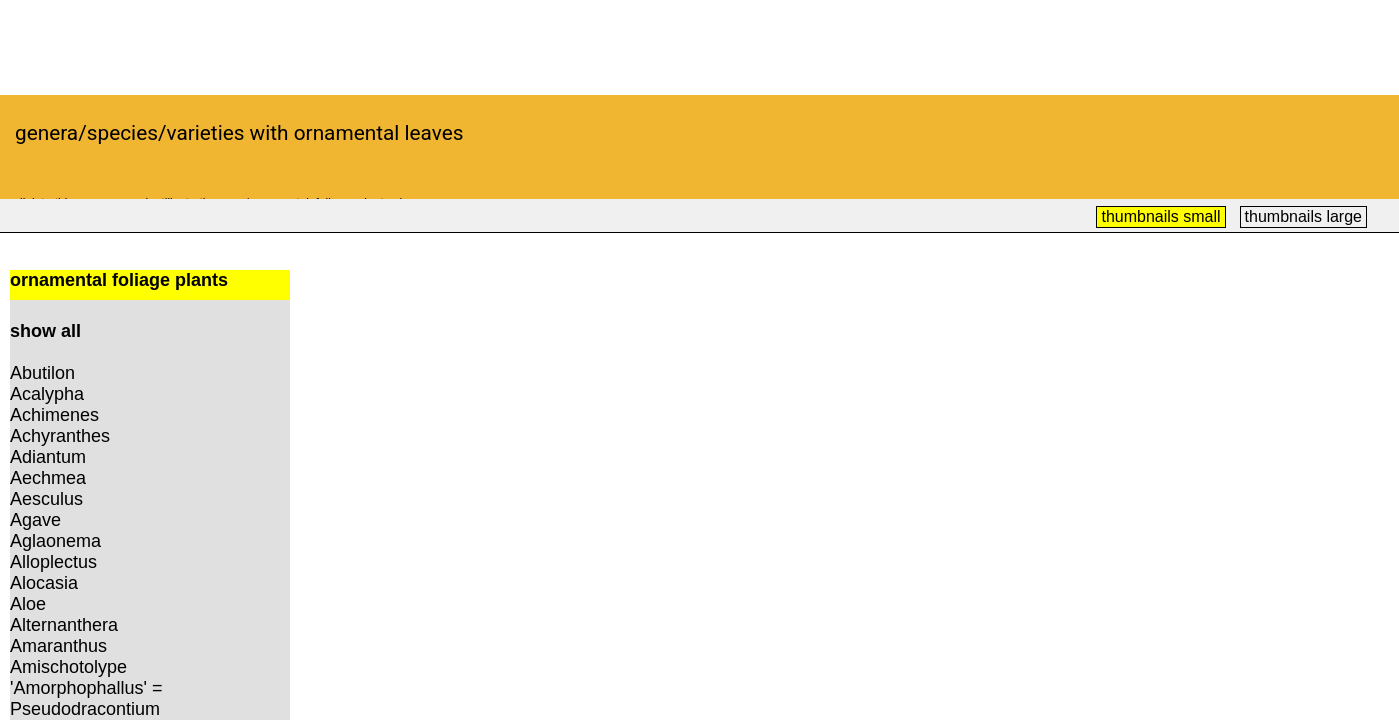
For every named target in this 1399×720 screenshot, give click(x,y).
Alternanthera (64, 625)
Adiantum (48, 457)
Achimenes (54, 415)
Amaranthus (58, 646)
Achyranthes (60, 436)
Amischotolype (68, 667)
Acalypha (47, 394)
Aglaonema (55, 541)
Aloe (28, 604)
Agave (35, 520)
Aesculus (46, 499)
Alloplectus (53, 562)
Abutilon (42, 373)
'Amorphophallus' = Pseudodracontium (86, 698)
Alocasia (44, 583)
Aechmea (48, 478)
